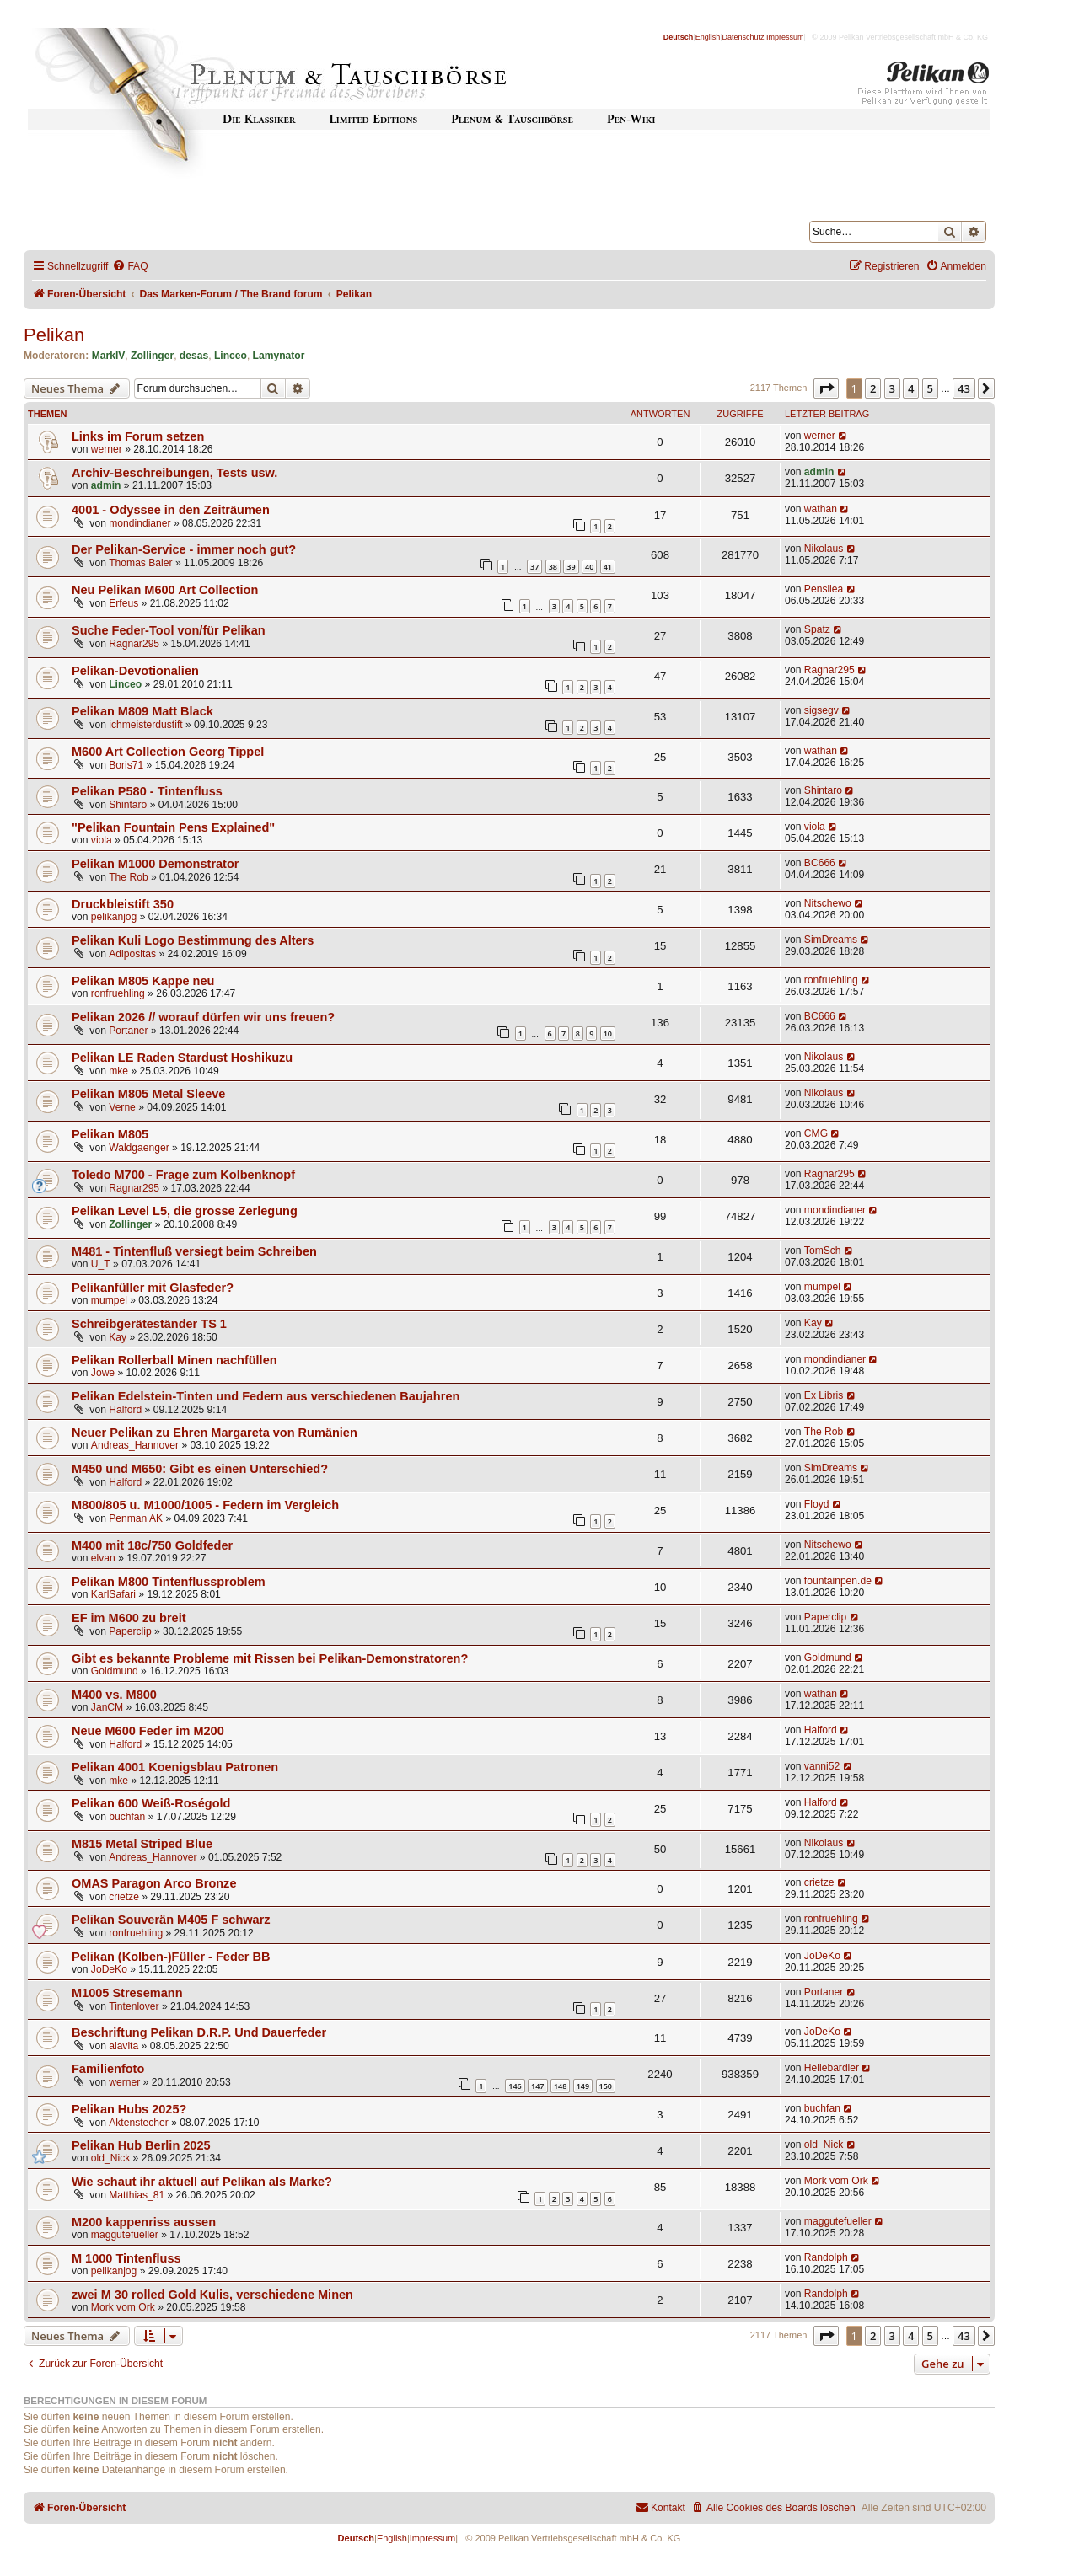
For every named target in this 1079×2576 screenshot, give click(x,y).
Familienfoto (108, 2068)
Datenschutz (743, 37)
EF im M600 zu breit (129, 1618)
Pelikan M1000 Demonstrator (155, 863)
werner (106, 449)
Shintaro (128, 805)
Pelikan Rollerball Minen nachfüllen (174, 1360)
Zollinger (152, 355)
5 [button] (930, 388)
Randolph (826, 2257)
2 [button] (873, 388)
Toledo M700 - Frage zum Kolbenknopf (183, 1174)
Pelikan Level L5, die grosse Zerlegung (185, 1211)
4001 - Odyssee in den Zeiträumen (171, 510)
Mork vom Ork (836, 2181)
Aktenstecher (139, 2123)
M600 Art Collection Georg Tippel (168, 751)
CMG (816, 1133)
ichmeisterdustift (145, 725)
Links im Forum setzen (138, 436)
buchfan (127, 1817)
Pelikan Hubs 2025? (129, 2109)
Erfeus (123, 603)
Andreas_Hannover (135, 1445)
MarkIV (109, 355)
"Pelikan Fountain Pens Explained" (173, 827)
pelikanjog (114, 917)
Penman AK (136, 1518)
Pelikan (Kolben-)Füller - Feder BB (171, 1956)
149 (583, 2086)
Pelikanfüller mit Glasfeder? (153, 1287)
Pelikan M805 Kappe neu (143, 981)
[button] (826, 388)
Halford (125, 1410)
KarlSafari (113, 1594)
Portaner (128, 1030)
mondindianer (139, 523)
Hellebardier (831, 2068)
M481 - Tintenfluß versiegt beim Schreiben (194, 1251)
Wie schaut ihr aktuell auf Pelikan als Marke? (202, 2181)
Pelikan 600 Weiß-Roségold (151, 1803)
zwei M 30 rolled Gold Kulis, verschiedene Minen (212, 2294)
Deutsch (678, 37)
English (708, 37)
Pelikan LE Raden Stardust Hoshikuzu (182, 1057)
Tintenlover (133, 2006)
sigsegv (821, 710)
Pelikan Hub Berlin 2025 (141, 2145)
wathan (820, 509)
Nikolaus (823, 548)
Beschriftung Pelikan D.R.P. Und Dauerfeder (199, 2032)
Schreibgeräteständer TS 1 (149, 1324)
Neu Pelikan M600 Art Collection (165, 590)
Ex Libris (823, 1395)
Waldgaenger (139, 1148)
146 (514, 2086)
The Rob (128, 877)
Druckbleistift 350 (123, 904)
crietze (124, 1897)
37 (534, 566)
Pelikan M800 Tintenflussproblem (169, 1581)
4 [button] (911, 388)
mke (118, 1071)
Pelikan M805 (110, 1134)
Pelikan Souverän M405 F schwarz (171, 1919)
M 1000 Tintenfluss (126, 2258)
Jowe (103, 1373)
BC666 (819, 863)
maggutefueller (124, 2235)
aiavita (123, 2046)
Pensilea (823, 589)
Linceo (230, 355)
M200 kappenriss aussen (144, 2222)
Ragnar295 (134, 644)
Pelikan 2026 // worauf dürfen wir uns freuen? (203, 1017)
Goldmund (114, 1671)
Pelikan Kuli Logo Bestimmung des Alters (193, 940)
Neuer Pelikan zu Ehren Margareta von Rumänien (214, 1432)
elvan (103, 1558)
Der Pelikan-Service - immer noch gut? (184, 549)
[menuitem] (130, 266)
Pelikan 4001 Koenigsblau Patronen (175, 1767)
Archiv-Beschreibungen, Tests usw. (174, 472)
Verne (122, 1107)
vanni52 (822, 1766)
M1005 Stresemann (127, 1993)
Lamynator (279, 355)
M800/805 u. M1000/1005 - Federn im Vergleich (205, 1505)
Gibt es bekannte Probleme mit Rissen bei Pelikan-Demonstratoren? (270, 1658)
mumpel (109, 1300)
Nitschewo (827, 903)
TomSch (822, 1250)
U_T (100, 1264)
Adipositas (132, 954)
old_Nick (110, 2158)
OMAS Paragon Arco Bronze (154, 1883)
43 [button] (964, 388)
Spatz (817, 629)
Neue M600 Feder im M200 (148, 1731)
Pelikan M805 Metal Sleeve (148, 1094)
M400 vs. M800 (114, 1694)
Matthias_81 (136, 2195)
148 (560, 2086)
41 (608, 566)
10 (608, 1033)
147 (537, 2086)
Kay (117, 1337)
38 (553, 566)
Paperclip (130, 1631)
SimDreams (830, 939)
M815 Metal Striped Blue (142, 1843)
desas (194, 355)
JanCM (107, 1707)
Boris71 (126, 765)
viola (101, 840)
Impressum (785, 37)
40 (589, 566)
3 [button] (892, 388)
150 (605, 2086)
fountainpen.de (838, 1581)
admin (106, 485)
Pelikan (54, 334)
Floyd (816, 1504)
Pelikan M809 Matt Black (142, 711)
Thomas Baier (140, 563)
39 (570, 566)
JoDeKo (109, 1969)
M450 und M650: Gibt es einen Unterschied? (200, 1468)
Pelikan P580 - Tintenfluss (147, 791)
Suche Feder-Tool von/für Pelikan (169, 630)
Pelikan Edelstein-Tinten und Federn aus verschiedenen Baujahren (265, 1396)
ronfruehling (118, 993)
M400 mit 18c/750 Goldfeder (152, 1545)
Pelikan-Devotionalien (135, 670)
